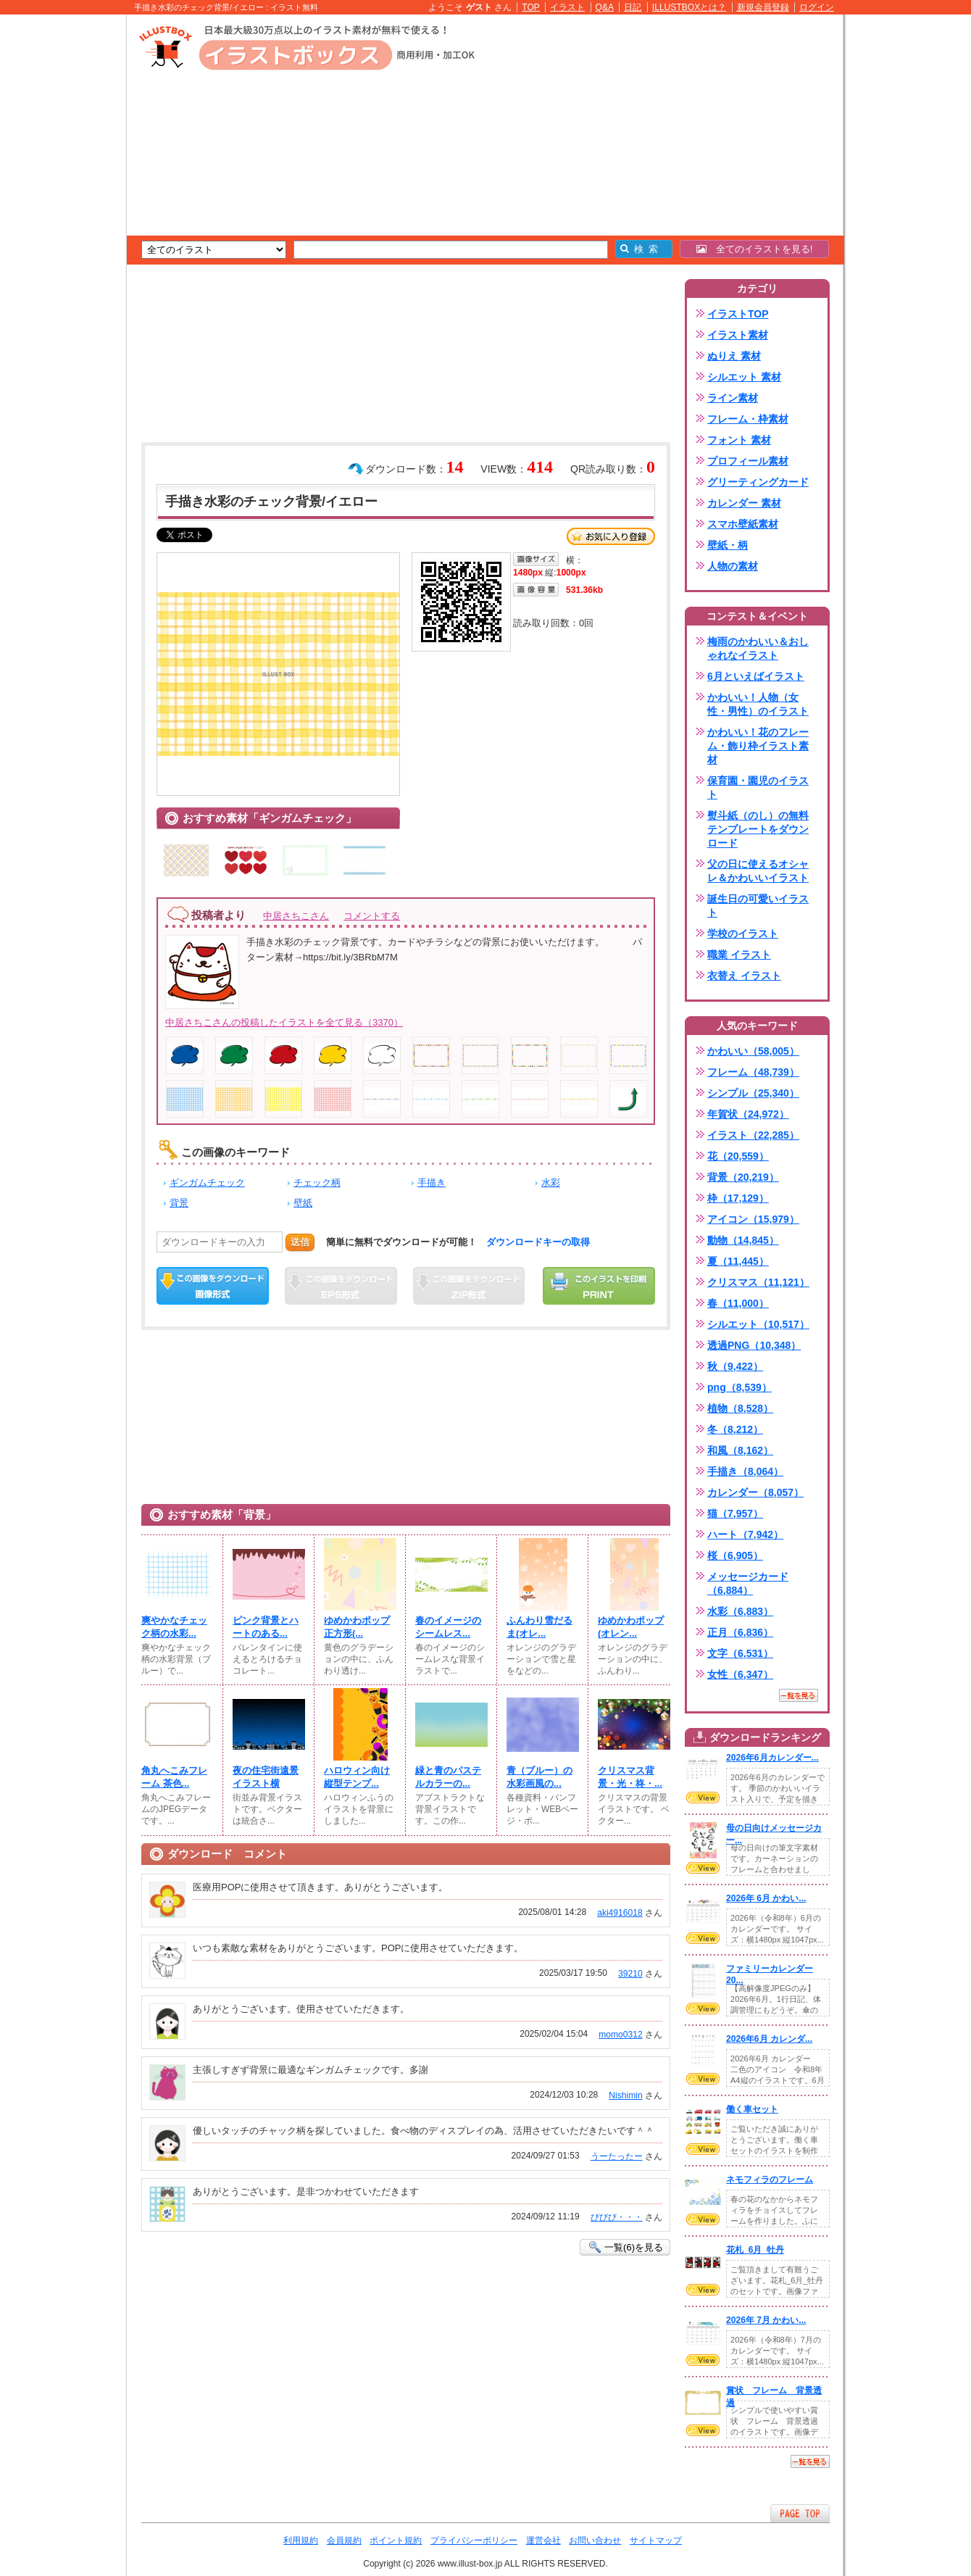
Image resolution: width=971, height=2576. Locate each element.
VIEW (703, 1797)
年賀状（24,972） (748, 1114)
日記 (632, 7)
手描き (431, 1182)
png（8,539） (739, 1387)
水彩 (550, 1182)
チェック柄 (317, 1182)
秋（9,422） (735, 1366)
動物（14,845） (743, 1240)
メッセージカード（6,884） (747, 1583)
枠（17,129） (738, 1198)
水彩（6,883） (740, 1611)
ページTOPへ (800, 2513)
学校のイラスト (742, 933)
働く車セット (752, 2109)
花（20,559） (738, 1156)
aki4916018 (619, 1913)
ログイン (816, 7)
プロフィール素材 (747, 461)
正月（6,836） (740, 1632)
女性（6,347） (740, 1674)
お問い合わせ (595, 2540)
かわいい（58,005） (753, 1051)
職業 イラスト (739, 954)
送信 (300, 1242)
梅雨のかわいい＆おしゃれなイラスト (758, 648)
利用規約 (300, 2540)
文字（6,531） (740, 1653)
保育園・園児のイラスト (758, 787)
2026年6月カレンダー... (772, 1758)
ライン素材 (732, 398)
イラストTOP (738, 314)
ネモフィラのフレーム (769, 2179)
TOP (531, 7)
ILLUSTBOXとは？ (689, 7)
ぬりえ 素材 (734, 356)
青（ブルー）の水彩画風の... (539, 1777)
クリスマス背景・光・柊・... (630, 1777)
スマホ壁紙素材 (742, 524)
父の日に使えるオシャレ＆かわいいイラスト (758, 871)
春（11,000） (738, 1303)
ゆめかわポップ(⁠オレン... (631, 1627)
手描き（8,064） (745, 1471)
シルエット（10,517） (758, 1324)
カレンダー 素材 (744, 503)
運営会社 (543, 2540)
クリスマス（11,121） (758, 1282)
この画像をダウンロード (213, 1286)
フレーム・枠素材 (747, 419)
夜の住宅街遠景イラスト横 (266, 1777)
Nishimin (625, 2095)
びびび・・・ (617, 2217)
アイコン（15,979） (753, 1219)
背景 (179, 1202)
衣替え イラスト (744, 975)
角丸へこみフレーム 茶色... (174, 1777)
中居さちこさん (296, 915)
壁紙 (302, 1202)
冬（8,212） (735, 1429)
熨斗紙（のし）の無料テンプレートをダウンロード (758, 829)
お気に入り (611, 536)
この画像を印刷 (599, 1286)
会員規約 (344, 2540)
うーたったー (617, 2156)
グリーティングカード (758, 482)
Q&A (605, 7)
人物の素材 (732, 566)
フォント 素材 (739, 440)
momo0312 (620, 2034)
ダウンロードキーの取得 (538, 1242)
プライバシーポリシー (473, 2540)
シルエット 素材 (744, 377)
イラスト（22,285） (753, 1135)
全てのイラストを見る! (754, 249)
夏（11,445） (738, 1261)
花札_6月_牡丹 (755, 2250)
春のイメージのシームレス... (448, 1627)
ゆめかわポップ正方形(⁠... (357, 1627)
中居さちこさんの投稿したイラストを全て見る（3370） (284, 1022)
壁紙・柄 (727, 545)
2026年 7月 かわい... (766, 2320)
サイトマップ (656, 2540)
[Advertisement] (58, 239)
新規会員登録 (763, 7)
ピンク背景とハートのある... (266, 1627)
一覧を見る (798, 1695)
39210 (630, 1974)
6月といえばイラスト (755, 676)
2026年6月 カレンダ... (769, 2039)
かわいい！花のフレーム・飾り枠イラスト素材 (758, 745)
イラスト (567, 7)
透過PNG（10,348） (754, 1345)
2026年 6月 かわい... (766, 1898)
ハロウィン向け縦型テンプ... (357, 1777)
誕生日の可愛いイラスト (758, 905)
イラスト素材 (737, 335)
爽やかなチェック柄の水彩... (174, 1627)
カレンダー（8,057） (755, 1492)
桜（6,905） (735, 1555)
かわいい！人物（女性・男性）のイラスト (758, 704)
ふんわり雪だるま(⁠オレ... (539, 1627)
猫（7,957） (735, 1513)
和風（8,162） (740, 1450)
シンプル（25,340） (753, 1093)
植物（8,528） (740, 1408)
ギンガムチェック (207, 1182)
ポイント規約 (396, 2540)
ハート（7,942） (745, 1534)
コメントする (371, 915)
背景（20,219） (743, 1177)
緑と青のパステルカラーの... (448, 1777)
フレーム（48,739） (753, 1072)
